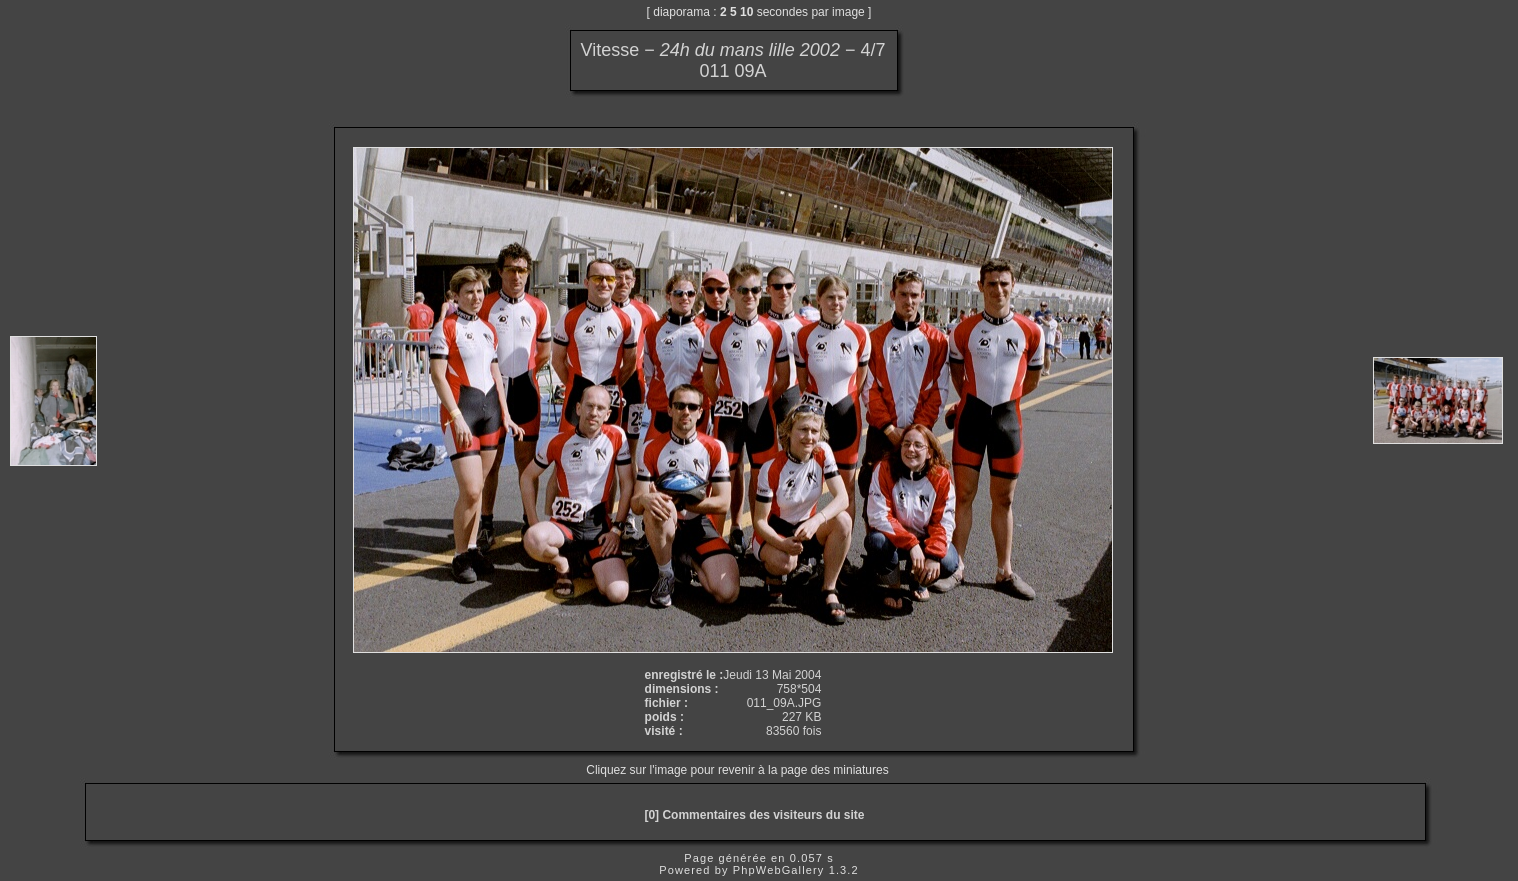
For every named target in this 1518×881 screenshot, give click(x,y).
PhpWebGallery (779, 870)
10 (746, 12)
